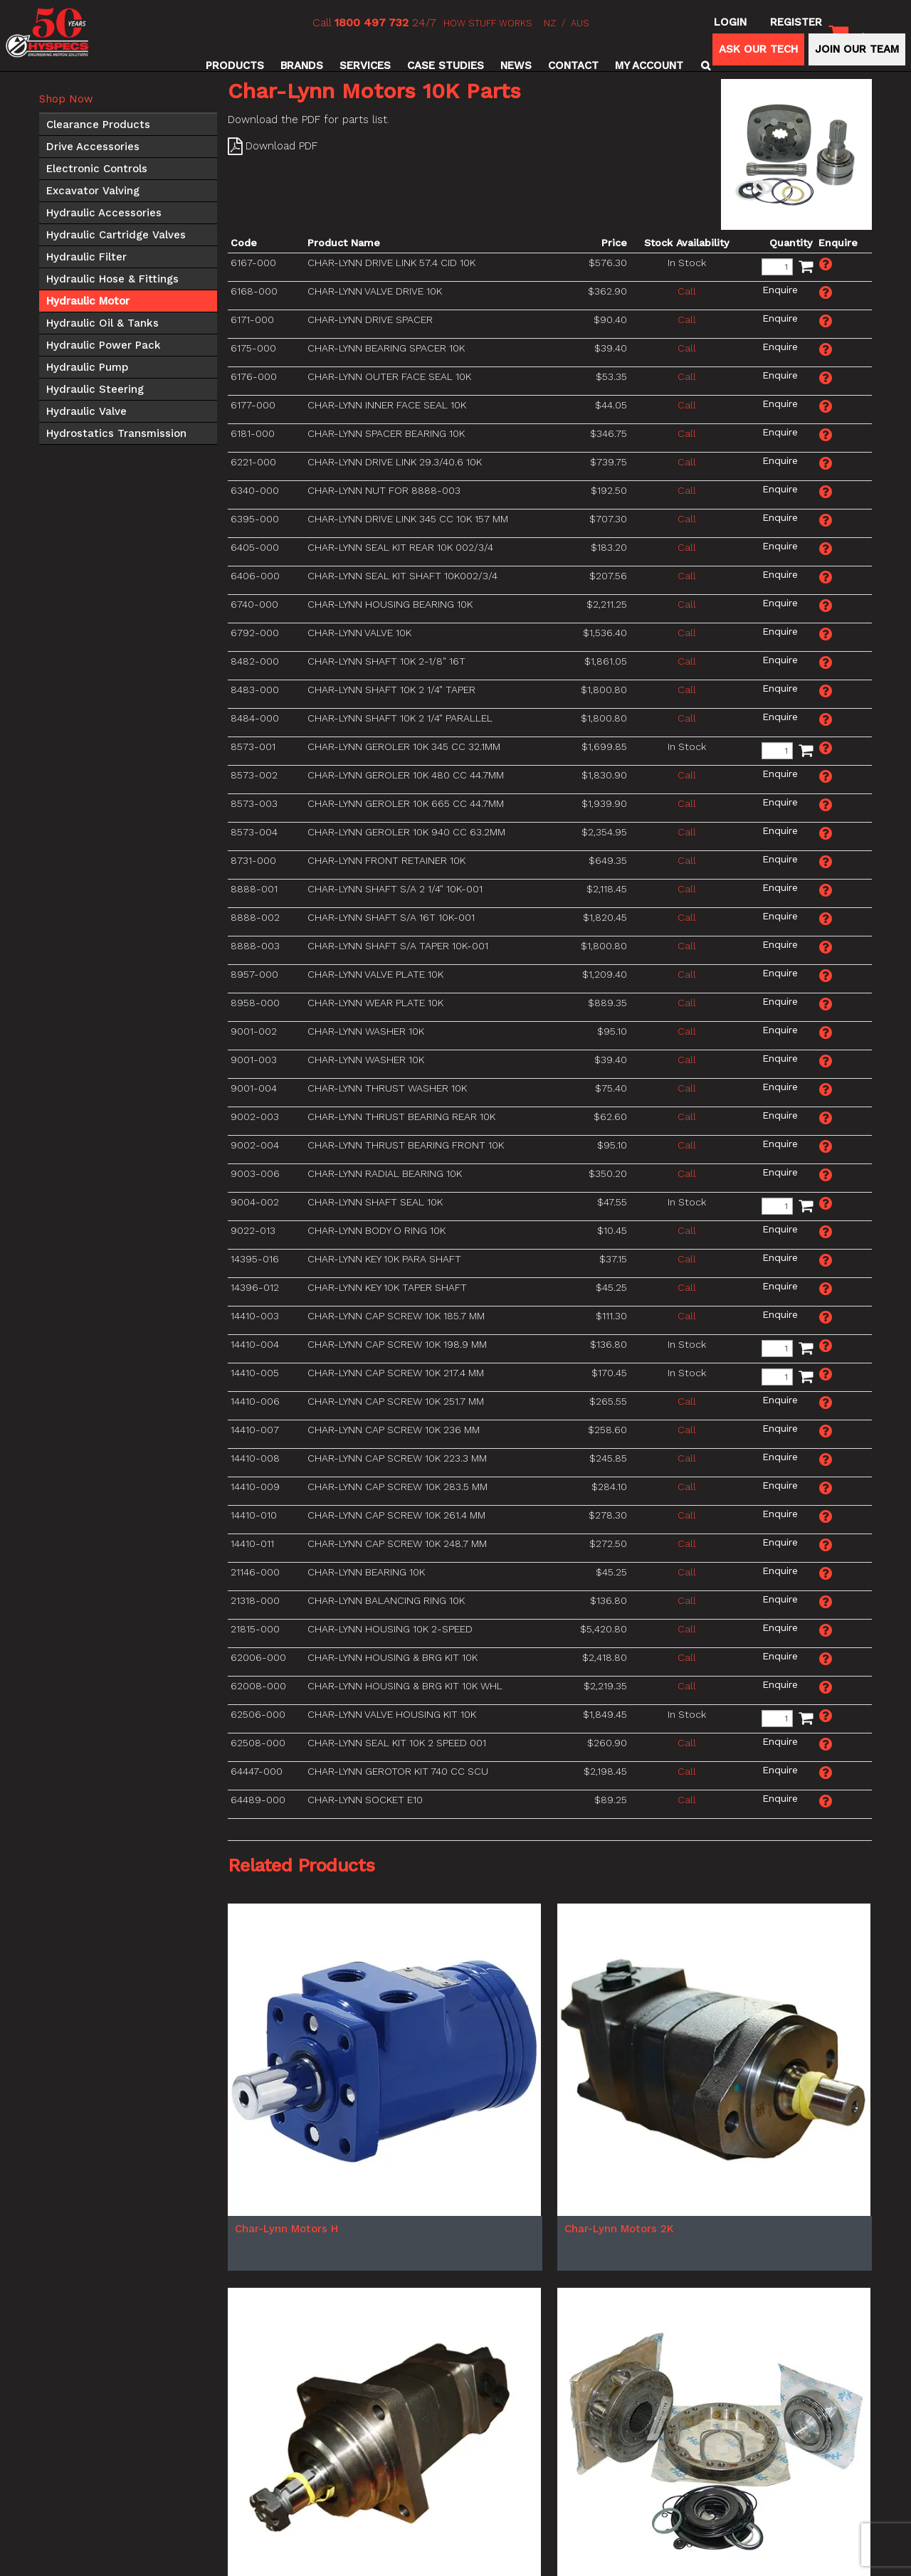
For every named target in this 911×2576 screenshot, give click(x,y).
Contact (573, 65)
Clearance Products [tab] (98, 124)
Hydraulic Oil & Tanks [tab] (102, 323)
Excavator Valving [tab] (92, 190)
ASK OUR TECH (758, 49)
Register (796, 22)
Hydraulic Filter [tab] (86, 256)
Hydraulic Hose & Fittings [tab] (112, 279)
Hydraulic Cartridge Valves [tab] (116, 234)
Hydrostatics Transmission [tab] (116, 433)
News (516, 65)
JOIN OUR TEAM (857, 49)
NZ (550, 23)
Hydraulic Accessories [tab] (104, 212)
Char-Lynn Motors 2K (619, 2228)
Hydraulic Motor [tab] (88, 301)
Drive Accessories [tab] (92, 146)
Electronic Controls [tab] (96, 168)
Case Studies (445, 65)
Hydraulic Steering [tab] (95, 389)
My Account (649, 65)
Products (235, 65)
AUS (580, 23)
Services (365, 65)
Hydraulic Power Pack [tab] (103, 345)
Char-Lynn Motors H (286, 2228)
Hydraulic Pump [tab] (87, 367)
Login (730, 22)
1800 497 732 (372, 22)
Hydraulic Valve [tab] (86, 411)
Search (703, 65)
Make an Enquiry (825, 263)
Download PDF (281, 145)
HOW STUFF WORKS (487, 23)
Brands (301, 65)
